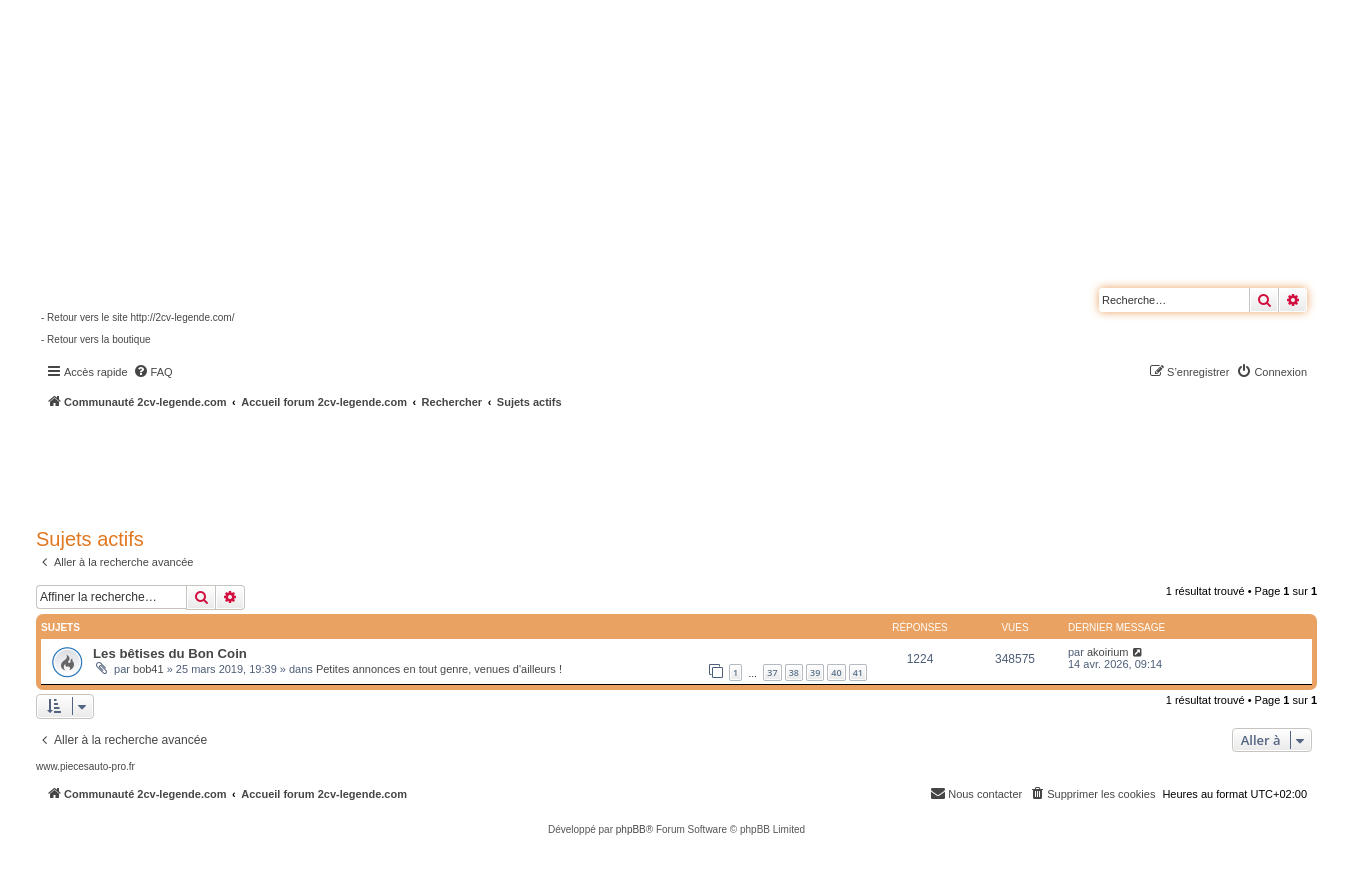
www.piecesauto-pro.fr (85, 766)
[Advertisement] (536, 465)
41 (858, 672)
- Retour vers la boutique (96, 339)
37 (772, 672)
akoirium (1108, 652)
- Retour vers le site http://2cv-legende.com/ (137, 317)
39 (815, 672)
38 (794, 672)
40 (836, 672)
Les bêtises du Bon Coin (170, 653)
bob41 (148, 669)
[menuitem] (153, 372)
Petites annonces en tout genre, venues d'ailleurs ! (439, 669)
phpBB (631, 829)
